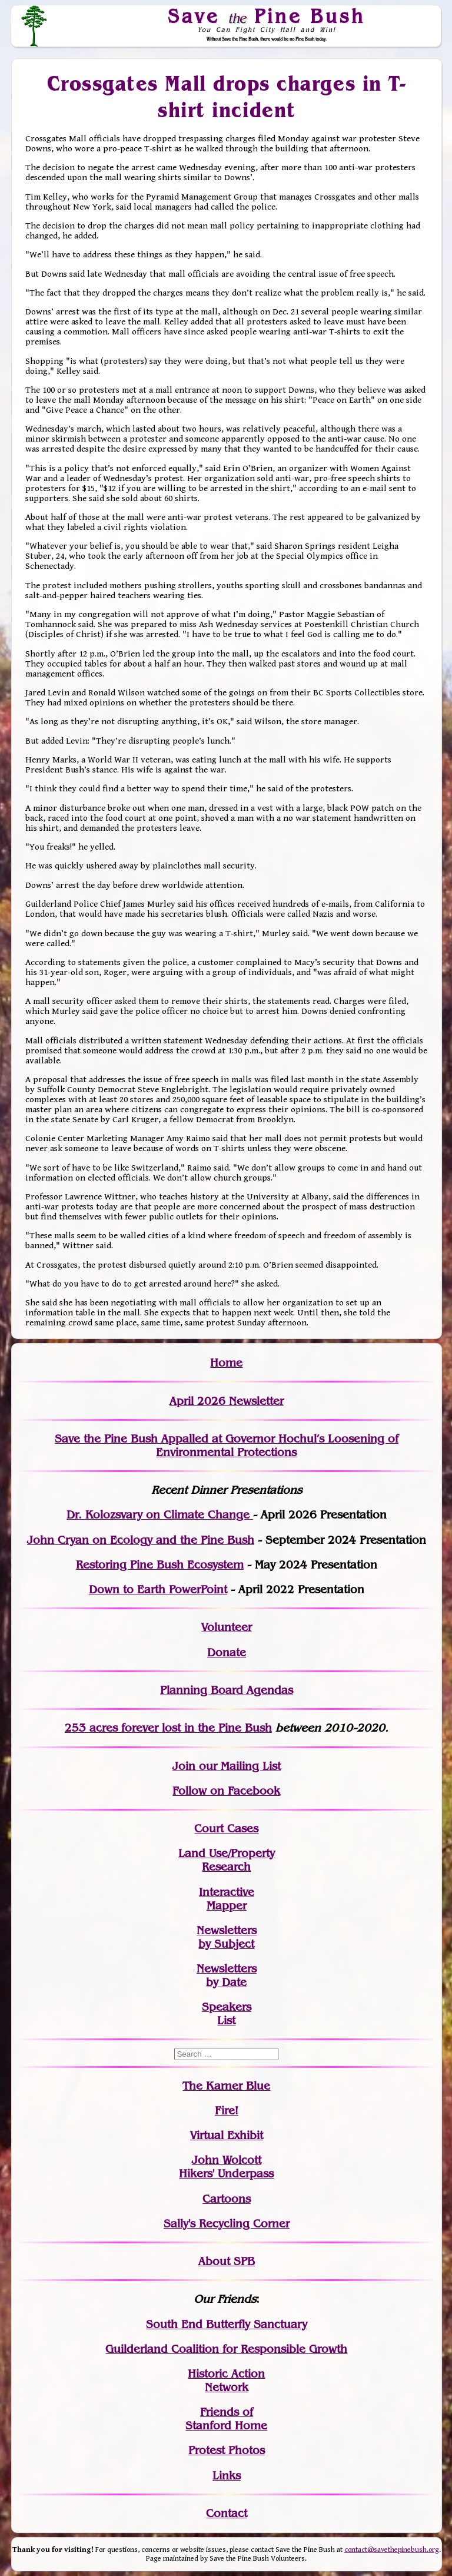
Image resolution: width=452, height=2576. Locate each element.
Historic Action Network (226, 2380)
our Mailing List (238, 1766)
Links (226, 2475)
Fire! (226, 2110)
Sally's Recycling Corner (227, 2223)
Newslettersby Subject (227, 1937)
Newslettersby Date (227, 1975)
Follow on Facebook (226, 1791)
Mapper (227, 1905)
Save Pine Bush (267, 16)
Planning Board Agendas (226, 1690)
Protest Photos (226, 2450)
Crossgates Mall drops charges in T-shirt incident (226, 97)
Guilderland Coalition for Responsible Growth (226, 2349)
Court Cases (226, 1828)
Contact (226, 2513)
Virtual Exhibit (226, 2135)
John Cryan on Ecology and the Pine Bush (140, 1540)
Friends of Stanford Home (226, 2418)
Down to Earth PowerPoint (158, 1589)
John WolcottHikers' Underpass (226, 2166)
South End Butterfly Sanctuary (226, 2324)
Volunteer (226, 1627)
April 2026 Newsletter (227, 1401)
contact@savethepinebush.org (391, 2549)
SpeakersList (226, 2013)
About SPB (226, 2261)
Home (226, 1363)
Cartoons (226, 2199)
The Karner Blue (226, 2086)
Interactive (226, 1892)
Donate (226, 1652)
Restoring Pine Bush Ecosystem (160, 1565)
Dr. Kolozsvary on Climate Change (160, 1514)
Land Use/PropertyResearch (226, 1860)
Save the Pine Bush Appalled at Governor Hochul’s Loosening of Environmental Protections (226, 1445)
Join (183, 1766)
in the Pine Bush (204, 1728)
